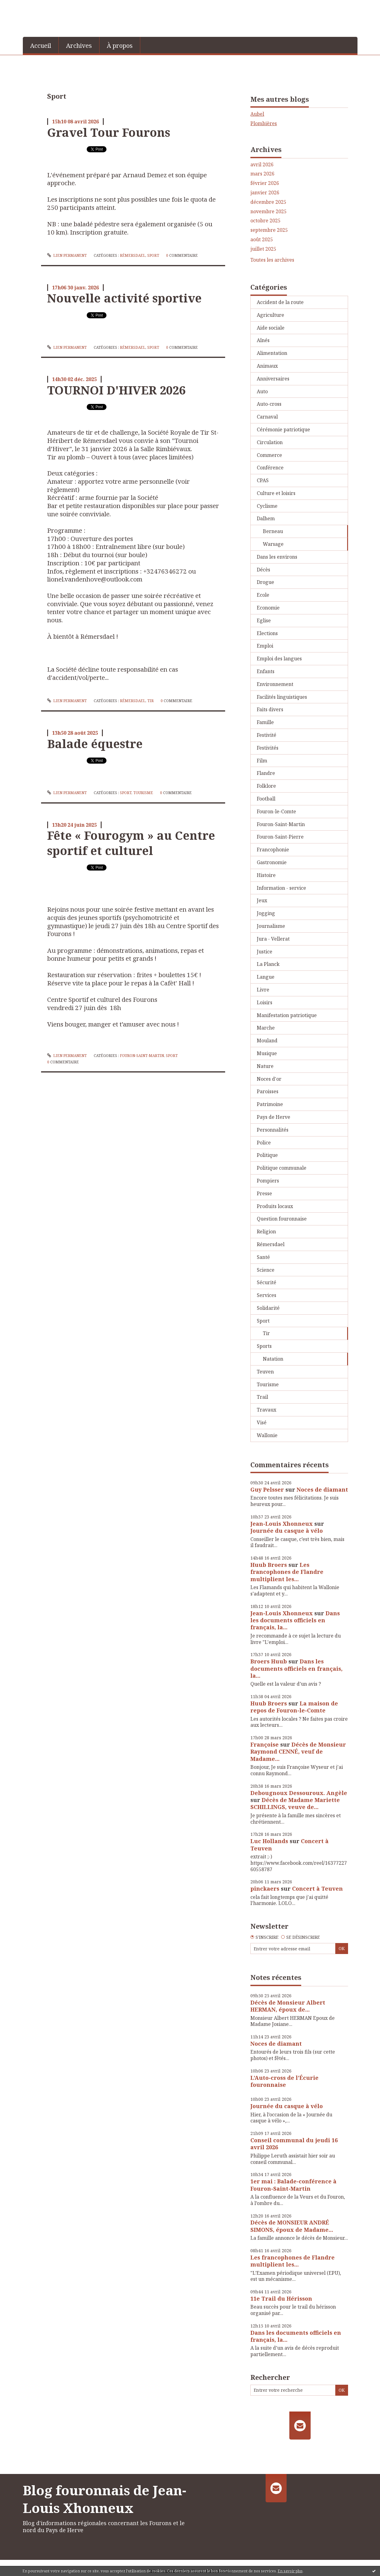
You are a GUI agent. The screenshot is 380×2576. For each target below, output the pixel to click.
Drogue (265, 582)
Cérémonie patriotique (283, 429)
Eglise (264, 620)
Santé (263, 1257)
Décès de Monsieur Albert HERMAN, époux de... (287, 2006)
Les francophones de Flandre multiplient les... (286, 1572)
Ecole (263, 595)
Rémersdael (132, 255)
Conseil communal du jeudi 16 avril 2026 (294, 2143)
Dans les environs (277, 556)
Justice (264, 951)
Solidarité (268, 1308)
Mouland (267, 1040)
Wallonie (267, 1435)
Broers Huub (268, 1661)
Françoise (264, 1744)
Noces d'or (269, 1079)
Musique (267, 1053)
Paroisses (267, 1091)
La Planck (268, 964)
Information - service (281, 888)
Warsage (273, 544)
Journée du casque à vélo (286, 1530)
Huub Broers (268, 1564)
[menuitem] (41, 45)
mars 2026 (262, 174)
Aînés (263, 340)
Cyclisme (267, 506)
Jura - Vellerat (273, 938)
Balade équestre (95, 743)
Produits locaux (275, 1206)
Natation (273, 1358)
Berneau (273, 531)
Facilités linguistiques (282, 697)
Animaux (267, 365)
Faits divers (270, 709)
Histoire (266, 875)
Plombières (263, 123)
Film (262, 760)
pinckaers (264, 1888)
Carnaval (267, 416)
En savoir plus (290, 2571)
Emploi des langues (279, 658)
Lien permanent (67, 255)
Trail (262, 1397)
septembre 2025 (269, 230)
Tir (150, 700)
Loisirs (264, 1002)
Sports (264, 1346)
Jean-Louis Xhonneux (281, 1523)
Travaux (266, 1409)
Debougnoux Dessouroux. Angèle (298, 1793)
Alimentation (272, 353)
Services (266, 1295)
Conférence (270, 467)
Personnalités (272, 1129)
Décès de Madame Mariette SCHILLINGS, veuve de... (295, 1803)
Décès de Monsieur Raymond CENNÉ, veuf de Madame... (298, 1751)
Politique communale (281, 1167)
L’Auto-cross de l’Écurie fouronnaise (284, 2081)
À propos (120, 45)
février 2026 (264, 183)
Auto (262, 391)
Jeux (262, 900)
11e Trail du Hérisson (281, 2298)
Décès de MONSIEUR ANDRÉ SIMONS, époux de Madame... (291, 2226)
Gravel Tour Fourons (108, 132)
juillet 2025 (263, 249)
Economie (268, 607)
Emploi (265, 645)
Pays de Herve (273, 1117)
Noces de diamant (322, 1489)
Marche (266, 1027)
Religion (266, 1231)
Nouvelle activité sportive (124, 298)
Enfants (265, 671)
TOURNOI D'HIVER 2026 (116, 390)
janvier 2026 (264, 192)
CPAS (263, 480)
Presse (264, 1193)
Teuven (265, 1371)
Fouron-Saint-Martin (142, 1055)
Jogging (266, 913)
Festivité (266, 735)
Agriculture (270, 315)
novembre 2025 (268, 211)
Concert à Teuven (317, 1888)
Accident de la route (280, 302)
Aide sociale (270, 327)
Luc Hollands (269, 1841)
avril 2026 (262, 164)
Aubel (257, 114)
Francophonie (273, 849)
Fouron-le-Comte (276, 811)
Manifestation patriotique (287, 1015)
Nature (265, 1066)
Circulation (270, 442)
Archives (79, 45)
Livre (263, 989)
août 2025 (261, 239)
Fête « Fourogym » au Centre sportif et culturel (131, 842)
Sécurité (266, 1282)
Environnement (275, 684)
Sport (153, 255)
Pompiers (268, 1180)
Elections (267, 633)
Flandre (266, 773)
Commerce (269, 455)
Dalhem (266, 518)
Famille (265, 722)
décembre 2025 (268, 202)
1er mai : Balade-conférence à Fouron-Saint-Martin (293, 2185)
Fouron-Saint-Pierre (280, 836)
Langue (265, 977)
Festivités (267, 747)
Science (265, 1270)
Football (266, 798)
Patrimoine (270, 1104)
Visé (262, 1422)
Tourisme (143, 792)
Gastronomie (272, 862)
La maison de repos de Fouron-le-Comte (294, 1707)
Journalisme (271, 926)
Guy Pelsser (267, 1489)
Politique (267, 1155)
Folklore (266, 786)
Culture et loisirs (276, 493)
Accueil (40, 45)
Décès (263, 569)
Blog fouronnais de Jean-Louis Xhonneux (104, 2499)
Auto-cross (269, 404)
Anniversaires (273, 378)
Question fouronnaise (282, 1218)
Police (264, 1142)
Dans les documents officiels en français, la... (295, 1620)
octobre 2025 (265, 220)
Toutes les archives (272, 260)
